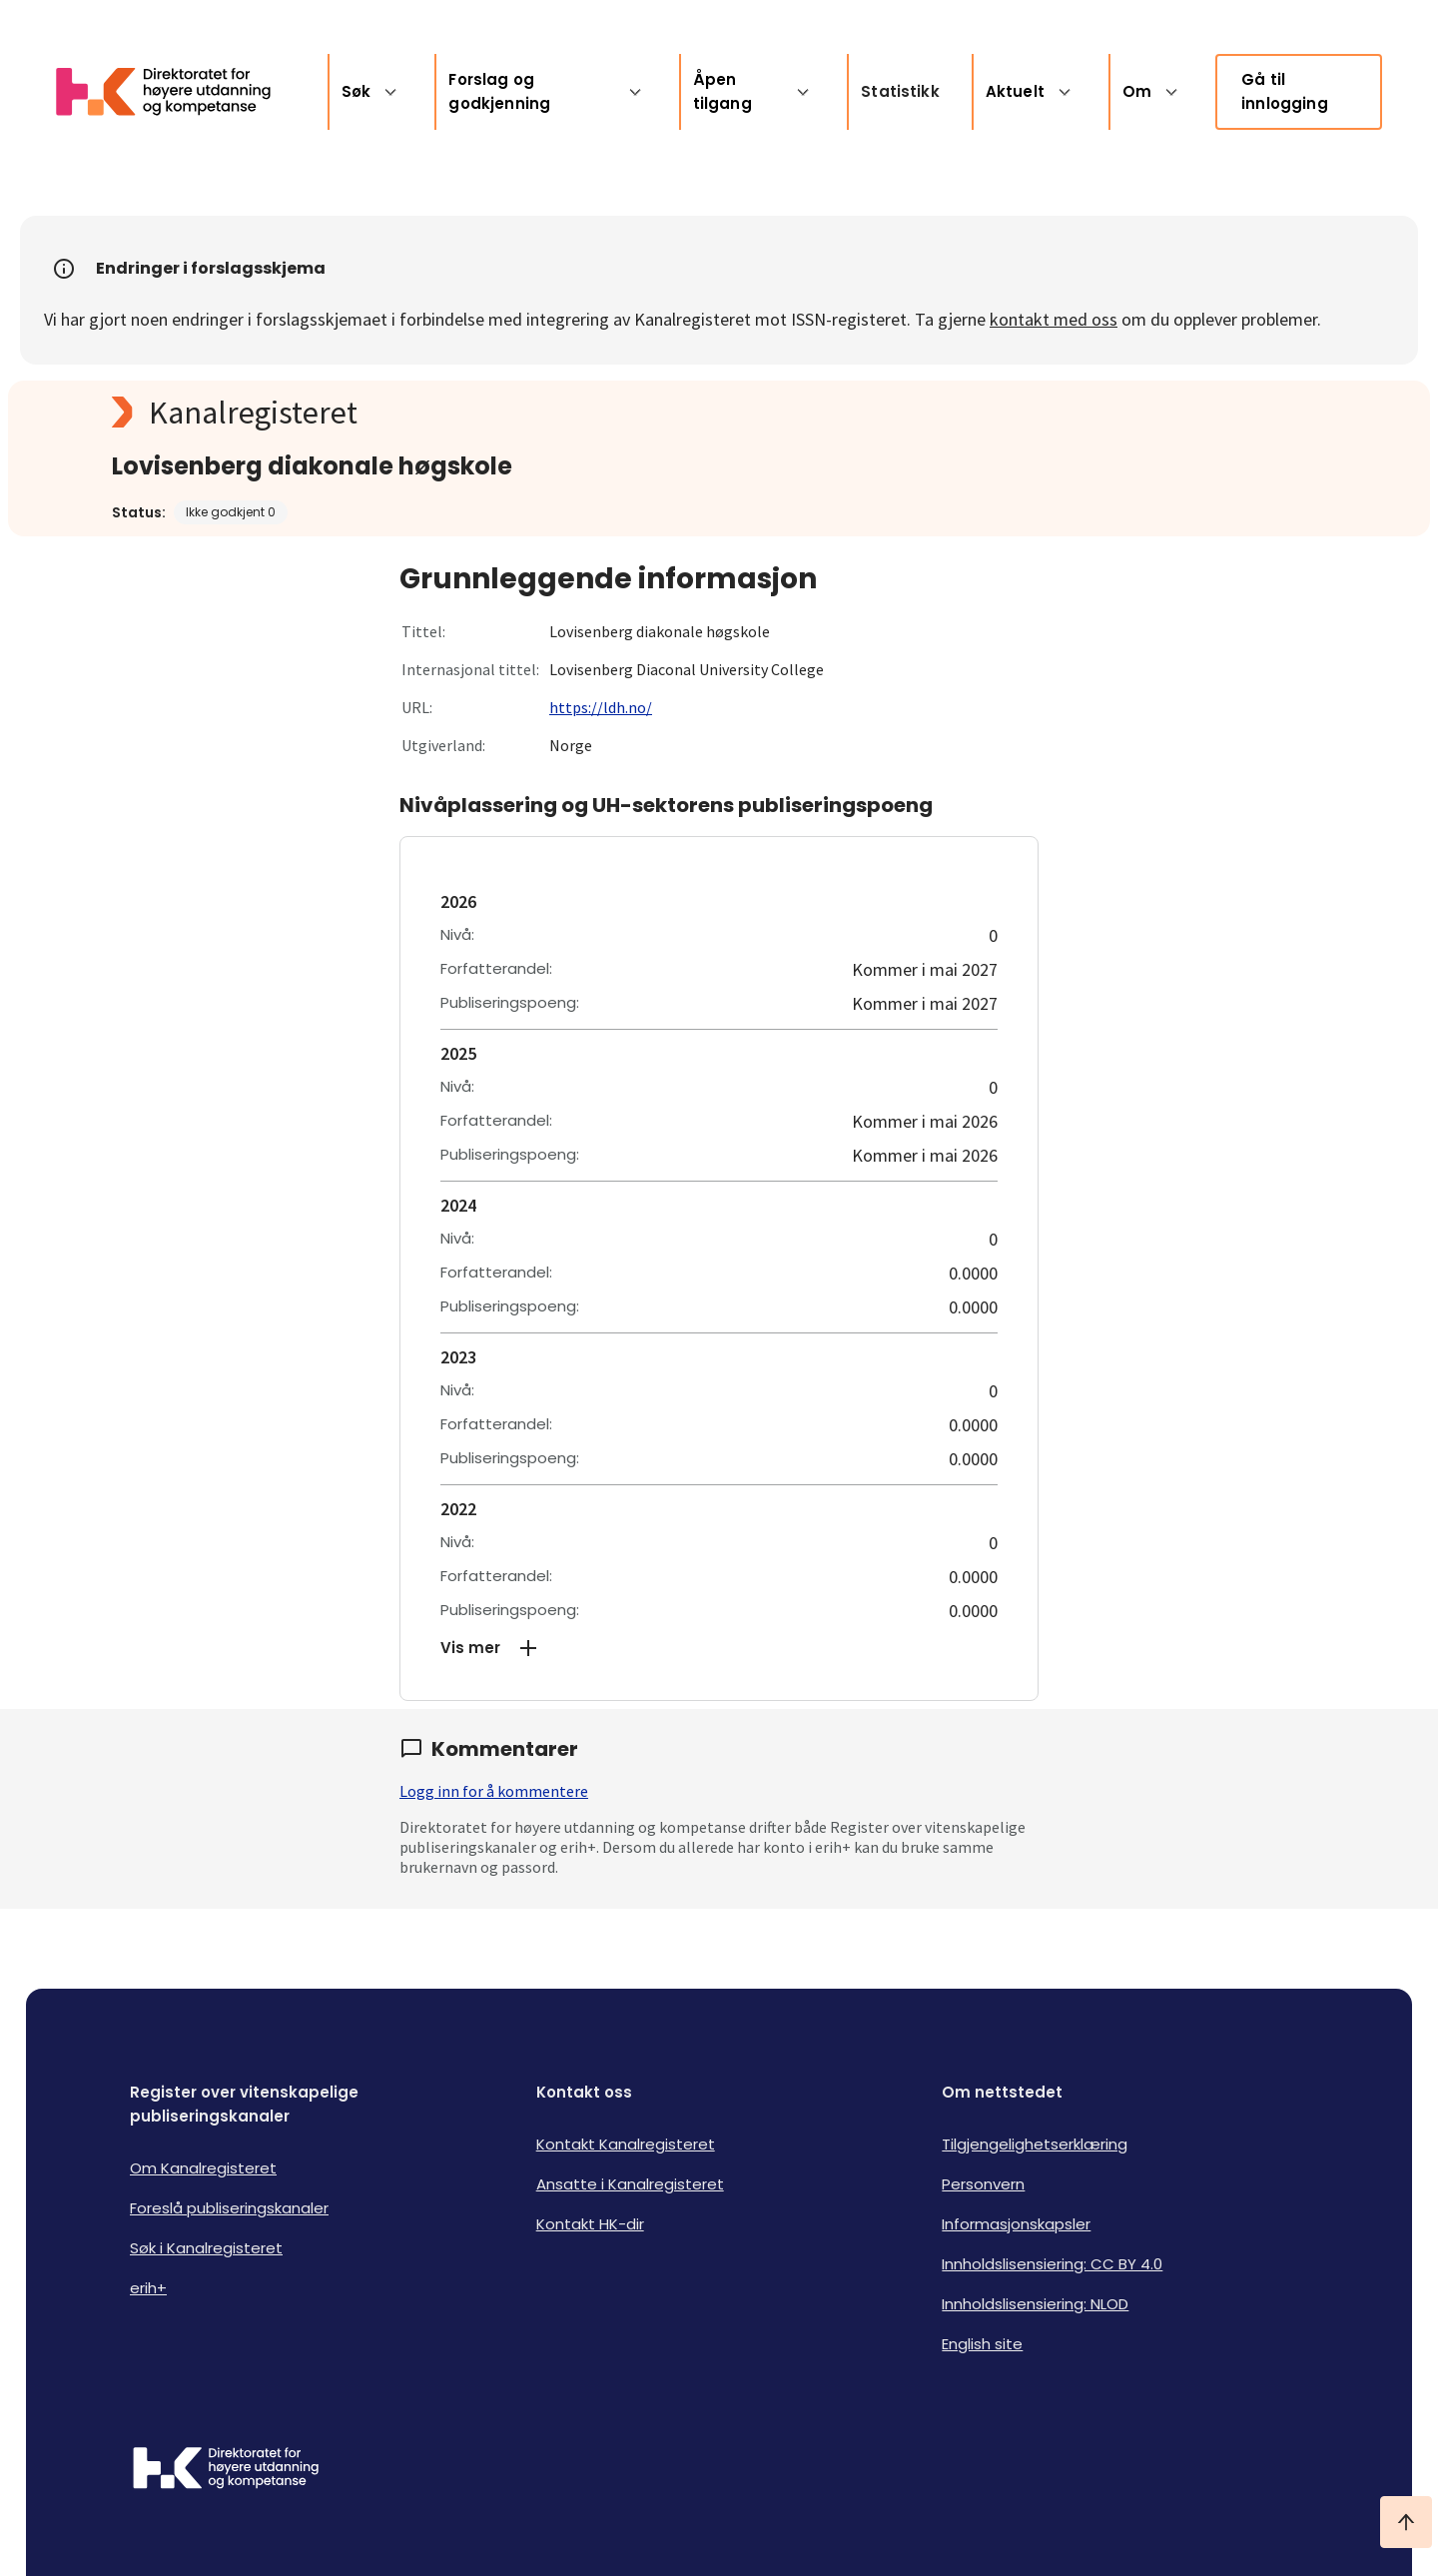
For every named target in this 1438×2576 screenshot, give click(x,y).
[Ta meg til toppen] (1406, 2522)
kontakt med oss (1053, 319)
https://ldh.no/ (600, 707)
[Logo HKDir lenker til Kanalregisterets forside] (176, 92)
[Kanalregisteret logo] (511, 412)
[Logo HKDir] (226, 2470)
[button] (719, 1648)
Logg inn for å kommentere (493, 1791)
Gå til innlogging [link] (1284, 91)
